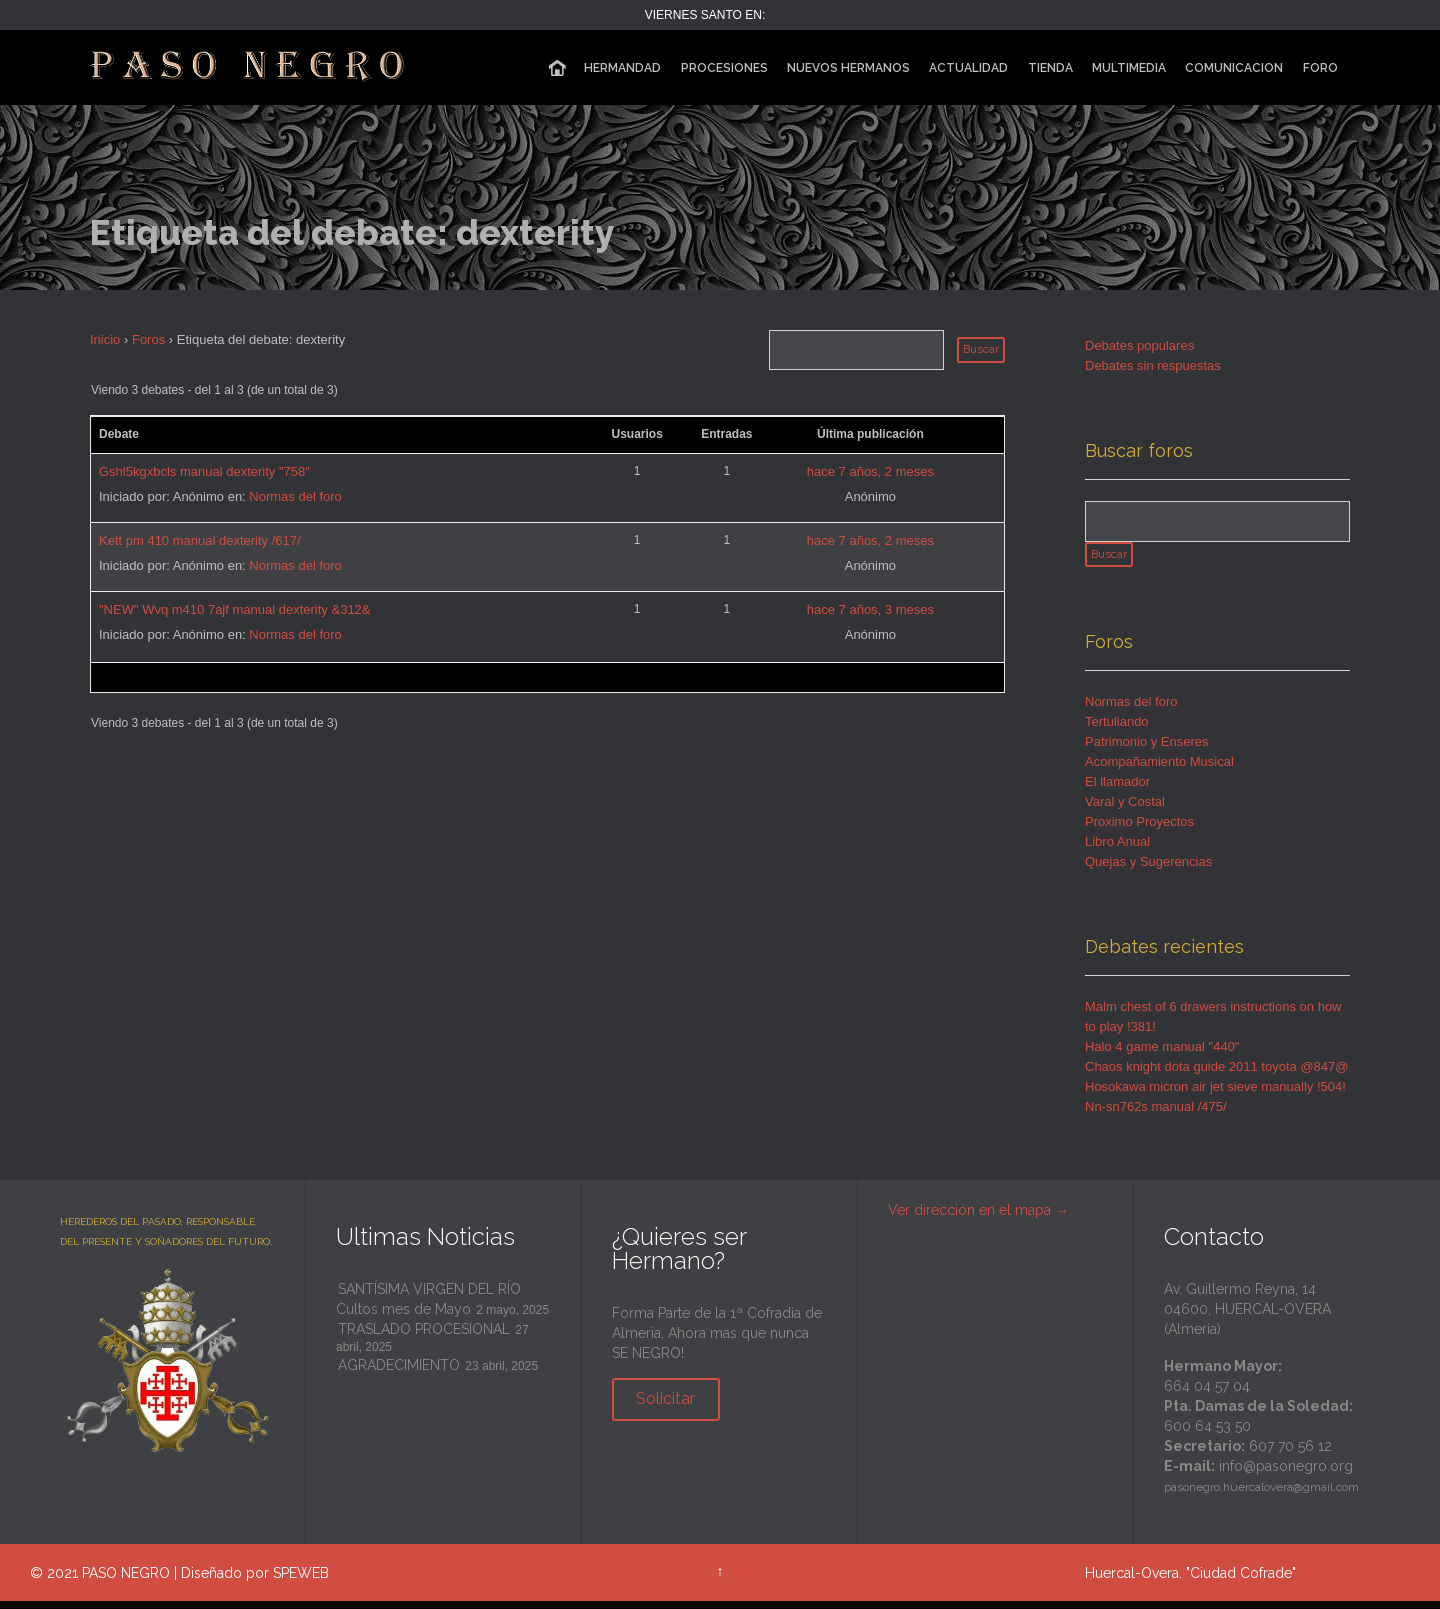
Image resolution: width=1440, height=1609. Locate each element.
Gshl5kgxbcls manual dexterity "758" (204, 471)
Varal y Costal (1125, 809)
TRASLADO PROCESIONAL (424, 1337)
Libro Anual (1117, 849)
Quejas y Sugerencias (1148, 869)
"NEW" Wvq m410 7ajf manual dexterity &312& (235, 609)
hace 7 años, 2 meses (870, 471)
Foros (148, 339)
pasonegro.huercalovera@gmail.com (1261, 1495)
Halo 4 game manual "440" (1162, 1054)
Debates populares (1139, 345)
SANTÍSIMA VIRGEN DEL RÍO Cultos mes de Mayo (428, 1307)
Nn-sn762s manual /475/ (1156, 1114)
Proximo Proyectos (1139, 829)
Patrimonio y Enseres (1147, 749)
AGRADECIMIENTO (399, 1373)
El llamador (1117, 789)
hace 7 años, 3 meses (870, 609)
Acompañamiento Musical (1159, 769)
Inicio (105, 339)
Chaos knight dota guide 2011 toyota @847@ (1216, 1074)
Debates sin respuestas (1153, 365)
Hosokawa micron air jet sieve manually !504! (1215, 1094)
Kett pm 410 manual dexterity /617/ (200, 540)
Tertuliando (1117, 729)
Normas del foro (295, 496)
